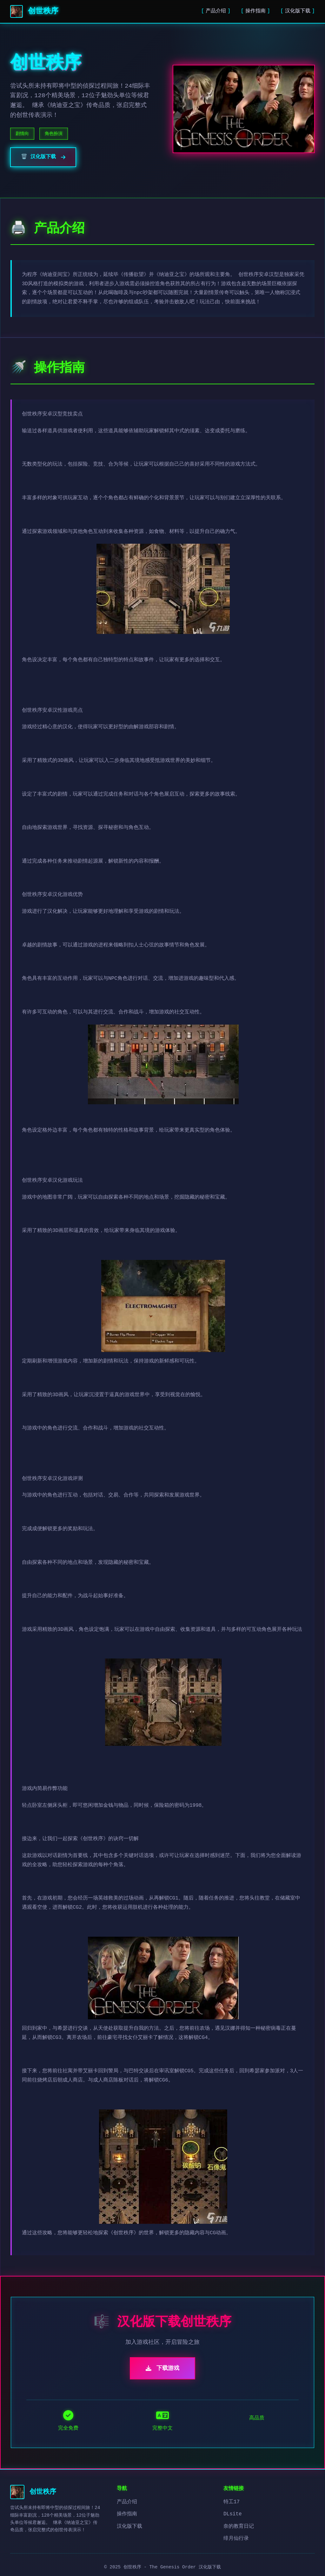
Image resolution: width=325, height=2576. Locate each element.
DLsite (232, 2514)
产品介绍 (216, 11)
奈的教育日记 (238, 2526)
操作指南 (255, 11)
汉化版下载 (297, 11)
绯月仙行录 (236, 2538)
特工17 (231, 2502)
